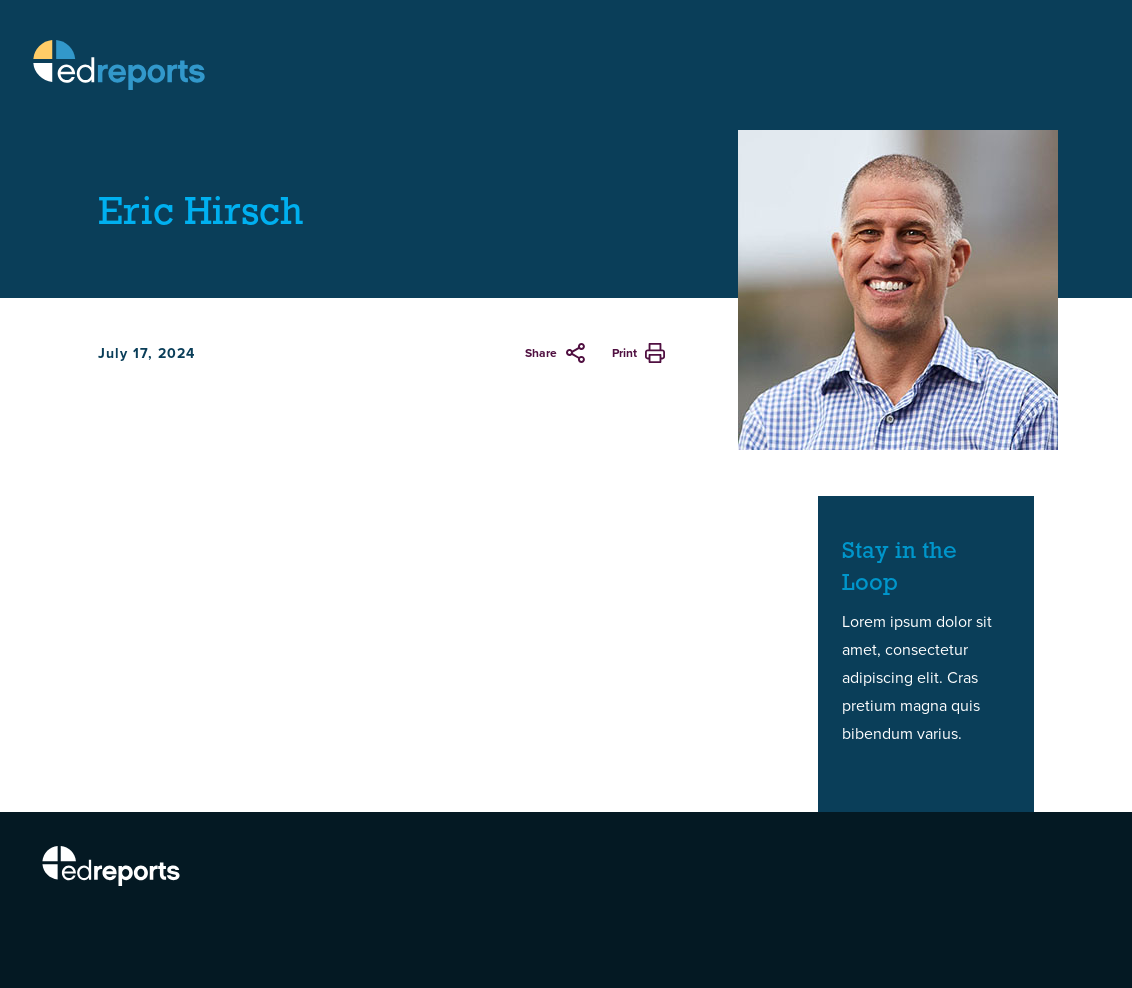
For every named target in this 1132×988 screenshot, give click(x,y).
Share (541, 353)
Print (624, 353)
